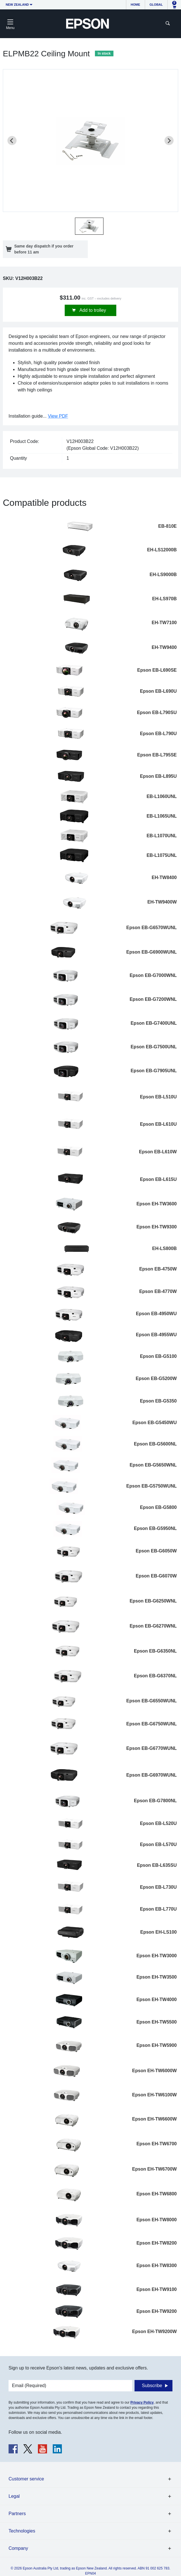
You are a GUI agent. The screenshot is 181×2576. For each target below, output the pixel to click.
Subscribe (152, 2385)
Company (18, 2548)
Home (135, 4)
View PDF (58, 416)
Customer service (26, 2478)
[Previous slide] (12, 140)
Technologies (22, 2530)
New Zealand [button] (17, 4)
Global (156, 4)
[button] (89, 226)
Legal (14, 2496)
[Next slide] (169, 140)
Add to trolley (92, 310)
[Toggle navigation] (10, 23)
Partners (17, 2513)
